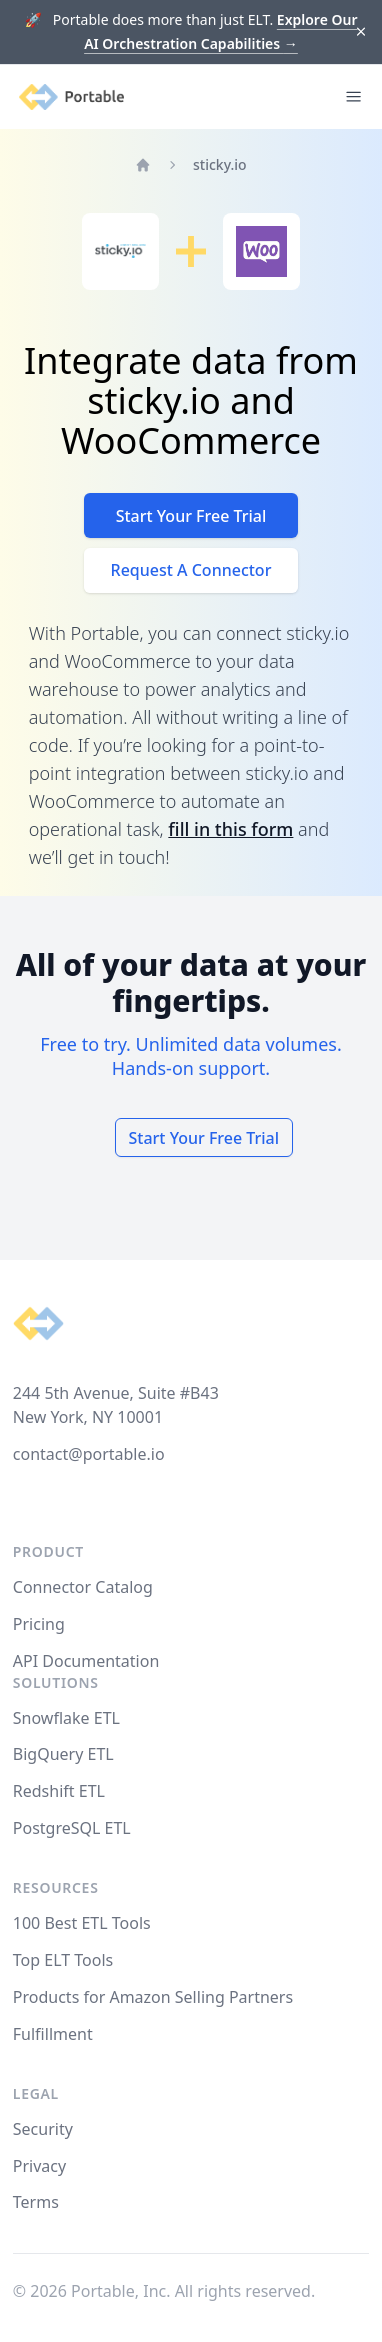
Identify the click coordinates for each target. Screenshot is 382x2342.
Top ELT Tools (63, 1960)
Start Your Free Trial (191, 516)
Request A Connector (191, 570)
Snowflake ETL (66, 1718)
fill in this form (230, 829)
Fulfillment (53, 2034)
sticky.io (220, 164)
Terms (36, 2202)
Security (43, 2129)
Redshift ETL (59, 1791)
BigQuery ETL (63, 1754)
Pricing (39, 1624)
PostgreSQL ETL (72, 1828)
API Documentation (86, 1661)
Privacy (39, 2166)
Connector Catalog (83, 1587)
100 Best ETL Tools (82, 1923)
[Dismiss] (361, 32)
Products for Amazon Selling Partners (153, 1997)
